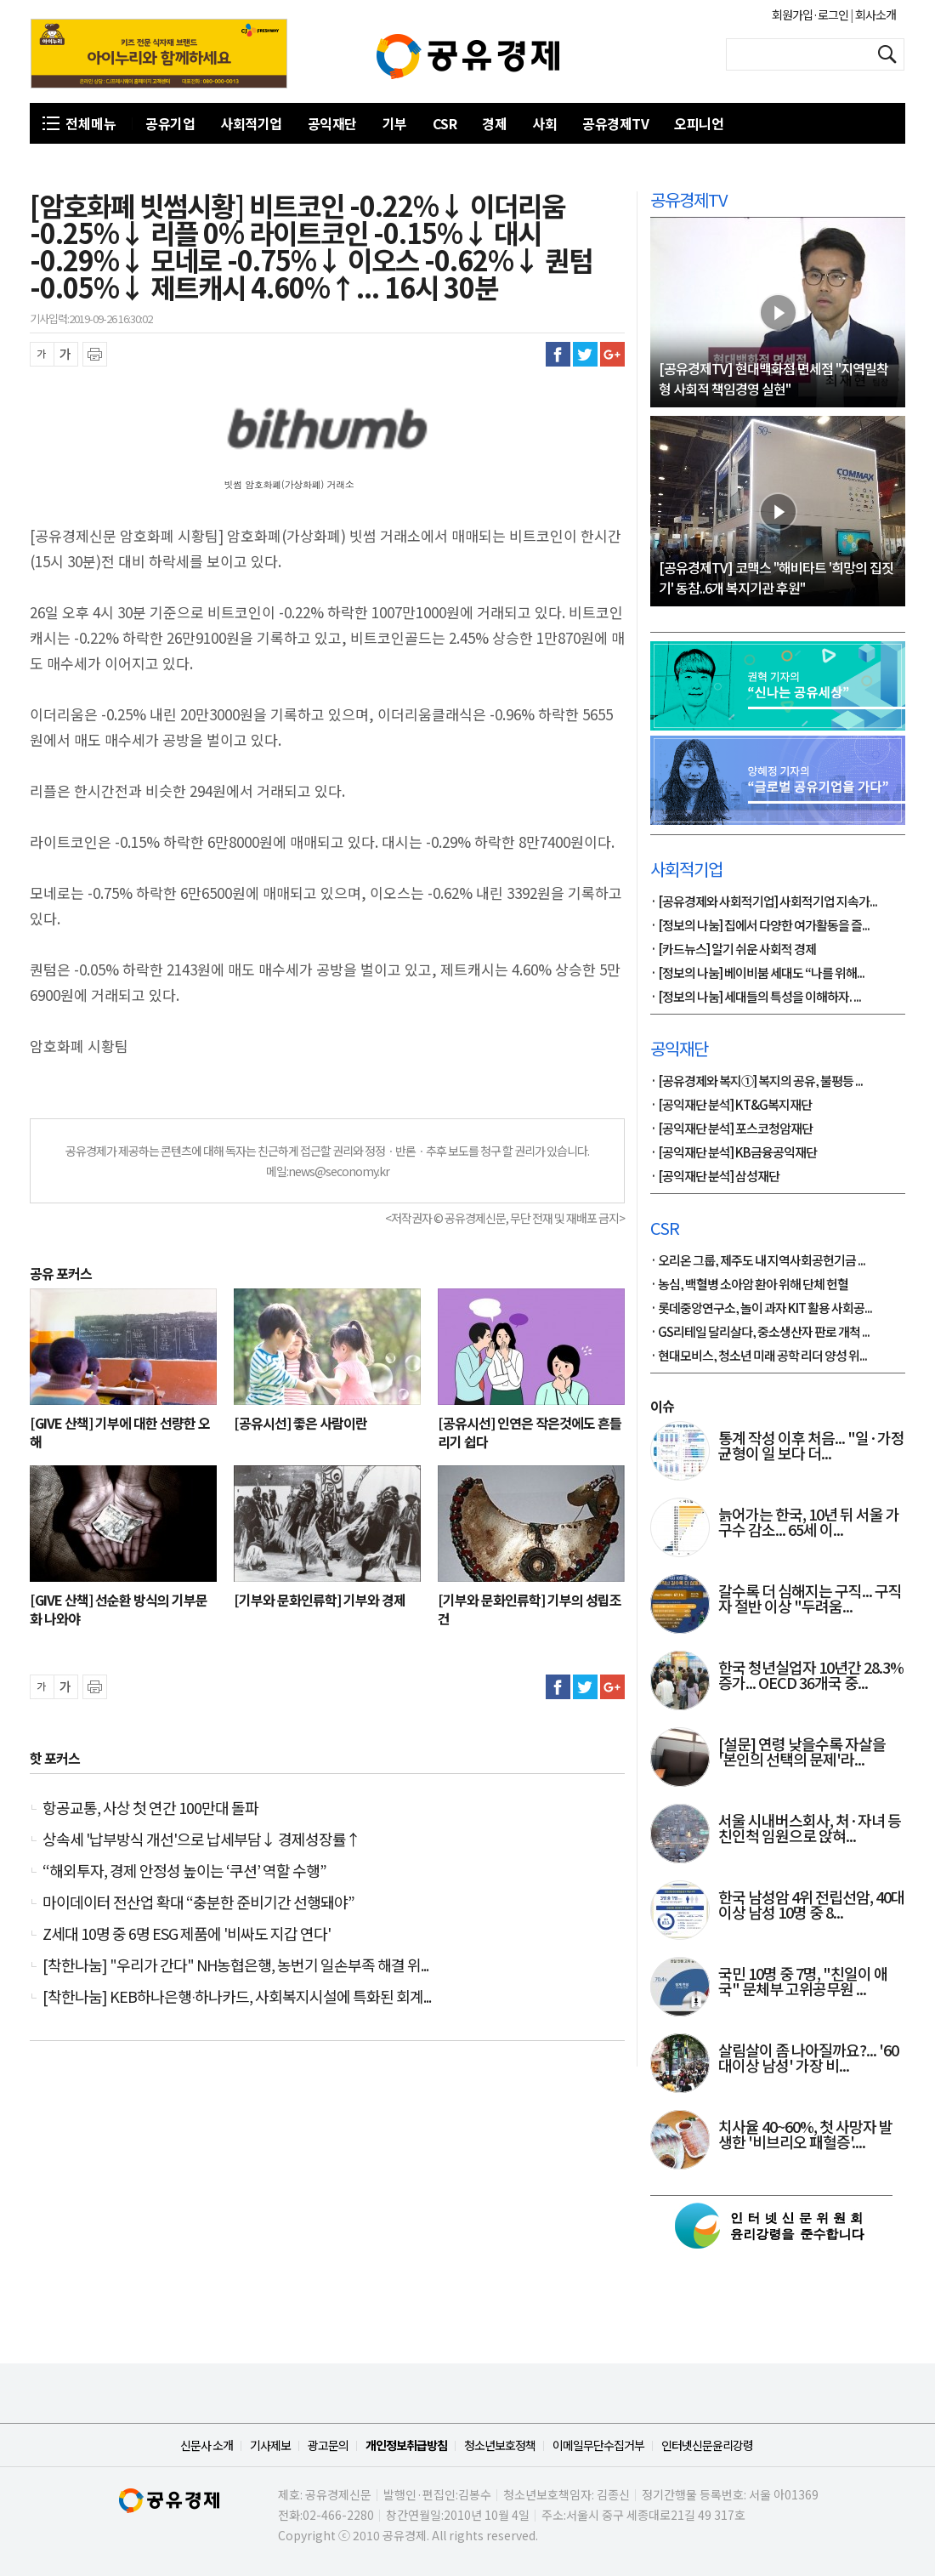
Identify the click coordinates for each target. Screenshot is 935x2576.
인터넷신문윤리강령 (707, 2445)
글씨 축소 (42, 354)
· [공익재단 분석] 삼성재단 (714, 1177)
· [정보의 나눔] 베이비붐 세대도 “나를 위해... (757, 973)
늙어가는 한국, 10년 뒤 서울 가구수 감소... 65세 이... (808, 1523)
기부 (394, 123)
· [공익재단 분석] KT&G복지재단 (731, 1105)
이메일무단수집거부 (598, 2445)
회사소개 (874, 14)
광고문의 (328, 2445)
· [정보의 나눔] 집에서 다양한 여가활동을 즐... (760, 926)
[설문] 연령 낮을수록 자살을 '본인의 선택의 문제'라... (802, 1753)
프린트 (94, 354)
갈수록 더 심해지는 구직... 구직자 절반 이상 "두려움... (810, 1600)
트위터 (585, 354)
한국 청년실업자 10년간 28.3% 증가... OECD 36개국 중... (811, 1676)
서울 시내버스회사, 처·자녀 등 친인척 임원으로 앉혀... (809, 1829)
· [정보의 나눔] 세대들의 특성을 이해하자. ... (755, 997)
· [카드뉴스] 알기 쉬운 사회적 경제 (733, 950)
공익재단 (332, 123)
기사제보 (270, 2445)
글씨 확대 (66, 354)
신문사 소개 (206, 2445)
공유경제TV (615, 123)
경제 (494, 123)
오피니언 (698, 123)
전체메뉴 (90, 123)
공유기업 (170, 123)
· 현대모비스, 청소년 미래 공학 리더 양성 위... (758, 1356)
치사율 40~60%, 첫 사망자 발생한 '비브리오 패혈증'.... (805, 2135)
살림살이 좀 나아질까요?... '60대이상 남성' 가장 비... (808, 2059)
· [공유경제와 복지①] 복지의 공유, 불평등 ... (756, 1081)
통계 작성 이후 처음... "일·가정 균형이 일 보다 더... (811, 1447)
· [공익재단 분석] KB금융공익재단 (733, 1153)
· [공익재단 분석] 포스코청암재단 (731, 1129)
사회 (544, 123)
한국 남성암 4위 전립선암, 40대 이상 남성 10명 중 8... (811, 1906)
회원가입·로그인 (811, 14)
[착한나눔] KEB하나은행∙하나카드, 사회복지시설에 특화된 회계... (236, 1996)
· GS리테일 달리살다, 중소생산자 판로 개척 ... (760, 1332)
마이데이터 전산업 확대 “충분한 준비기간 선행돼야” (198, 1902)
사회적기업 (251, 123)
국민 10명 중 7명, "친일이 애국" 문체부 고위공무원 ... (802, 1982)
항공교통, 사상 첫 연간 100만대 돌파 (150, 1807)
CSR (445, 123)
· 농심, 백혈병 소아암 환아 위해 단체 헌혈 (749, 1285)
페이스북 (558, 354)
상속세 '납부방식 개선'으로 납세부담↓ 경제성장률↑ (201, 1839)
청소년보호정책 (500, 2445)
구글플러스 (612, 354)
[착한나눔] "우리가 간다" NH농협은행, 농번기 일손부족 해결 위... (235, 1964)
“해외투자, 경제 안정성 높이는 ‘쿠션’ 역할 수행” (184, 1870)
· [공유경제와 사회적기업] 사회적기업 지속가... (763, 902)
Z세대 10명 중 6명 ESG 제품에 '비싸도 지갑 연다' (186, 1933)
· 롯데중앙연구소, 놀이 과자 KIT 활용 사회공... (761, 1308)
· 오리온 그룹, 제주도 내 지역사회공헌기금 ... (757, 1261)
